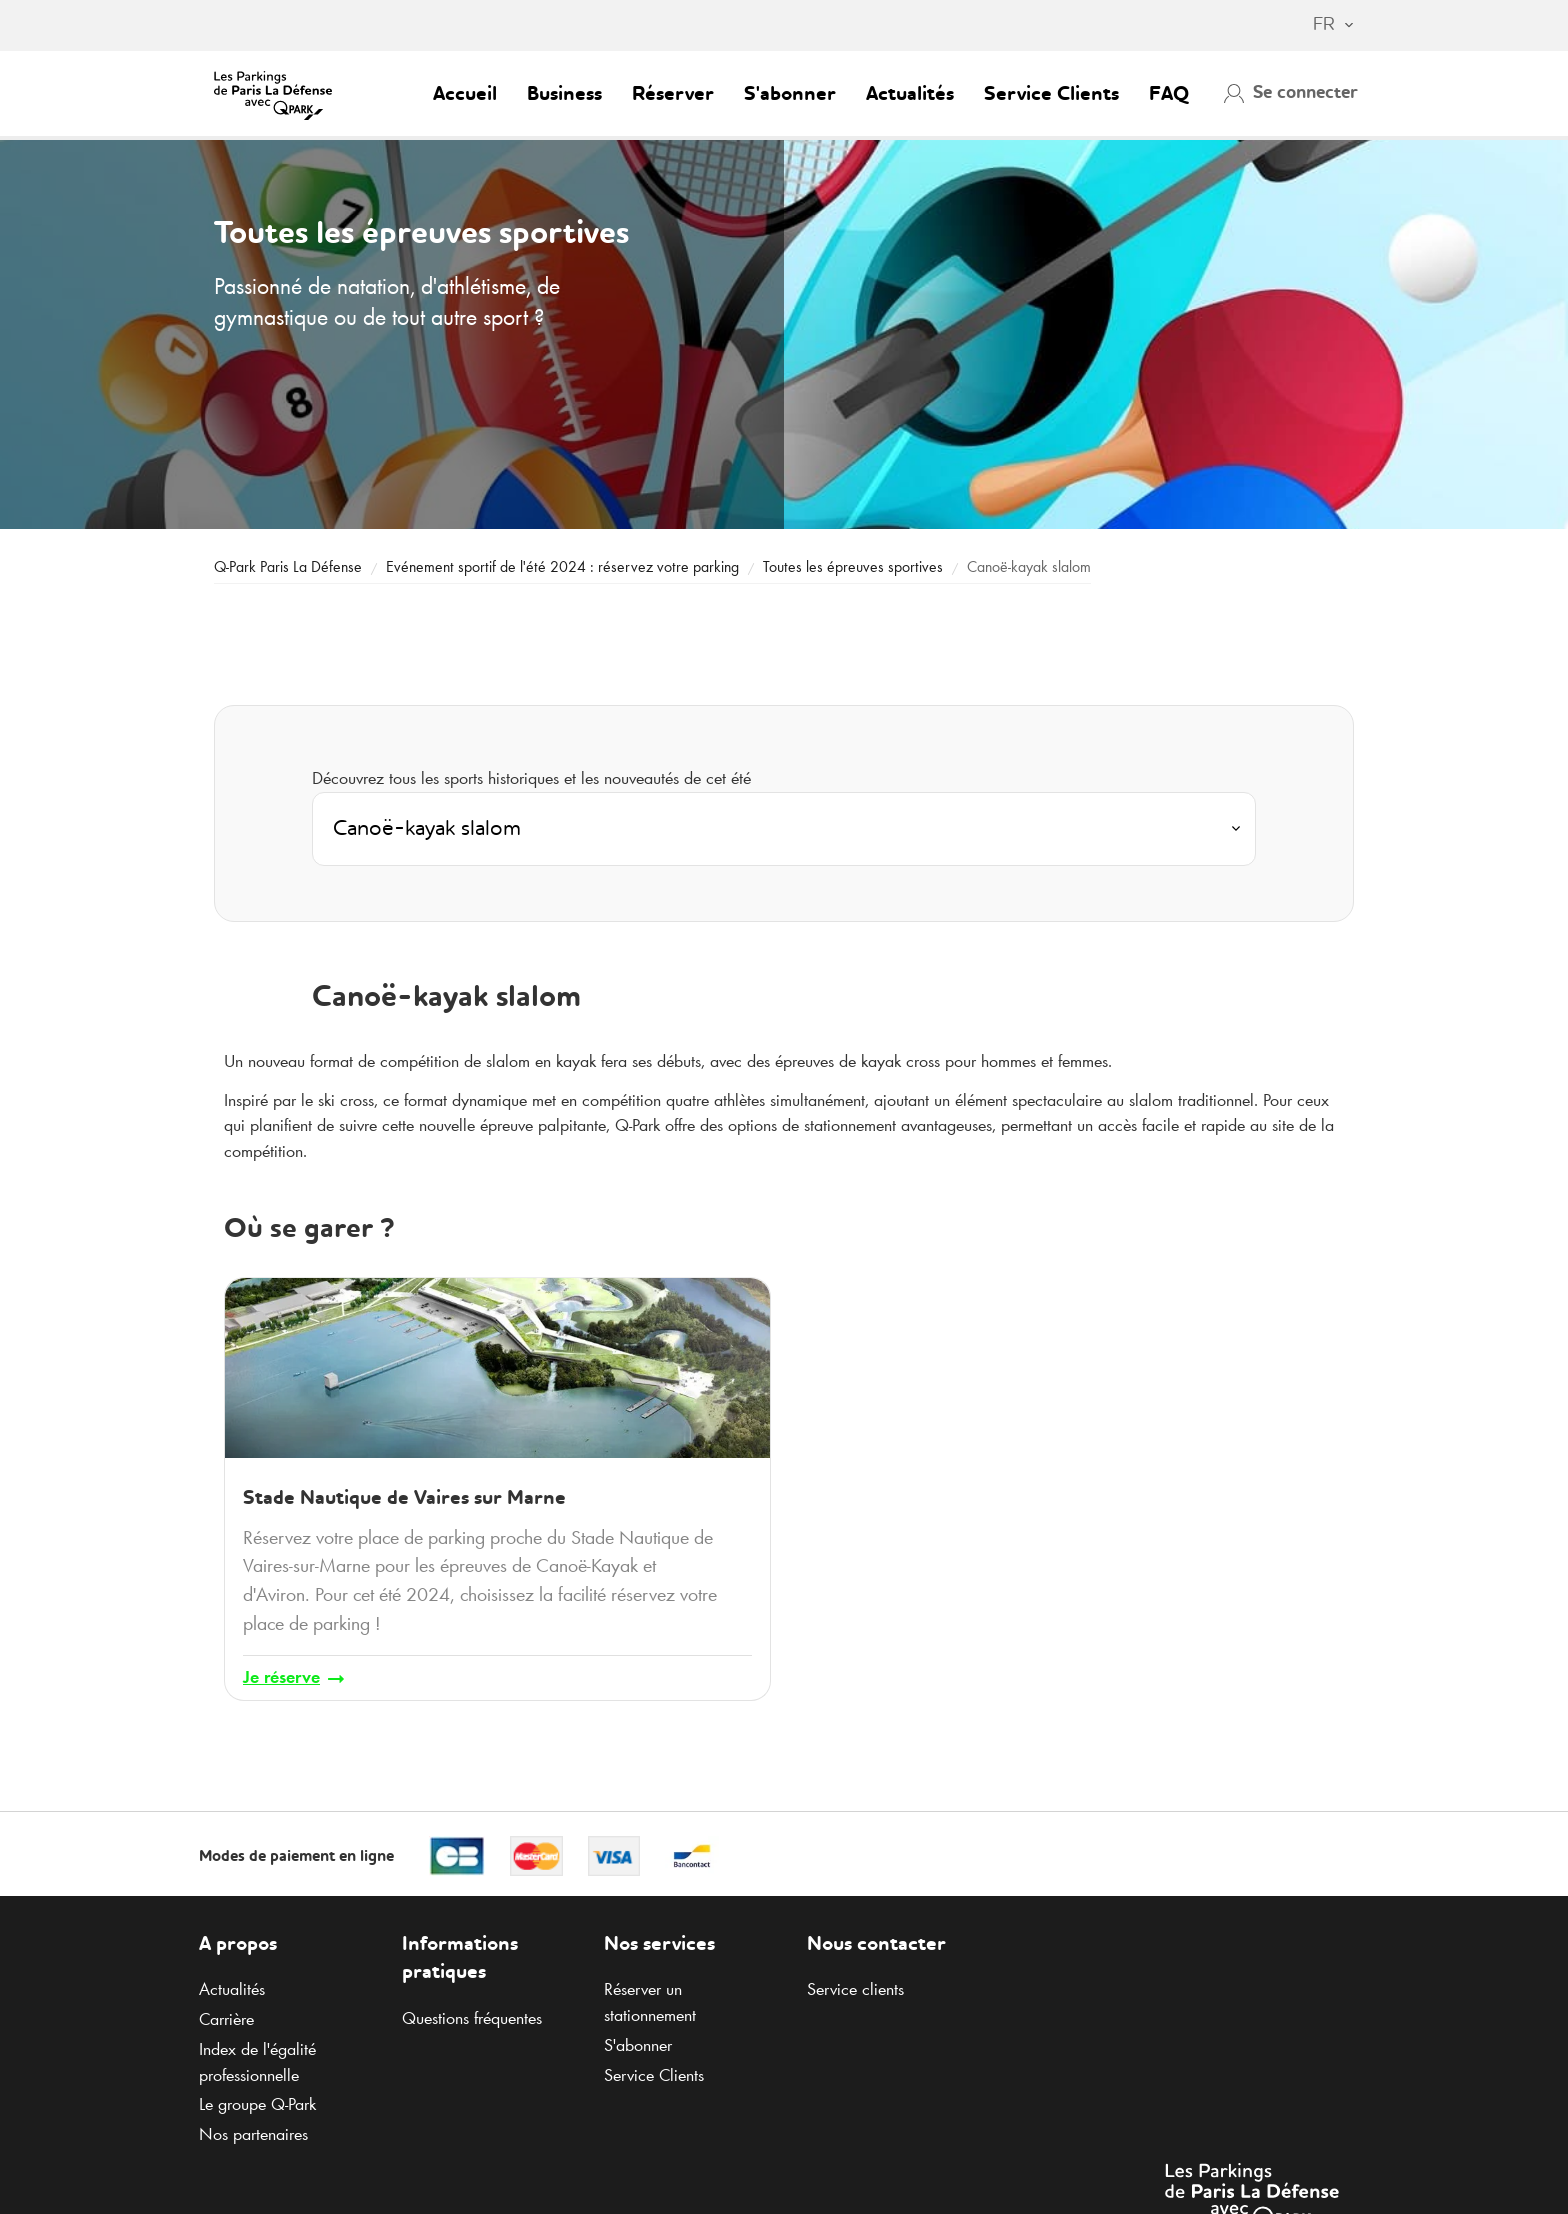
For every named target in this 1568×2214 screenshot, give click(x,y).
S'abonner (790, 95)
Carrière (226, 2019)
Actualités (910, 95)
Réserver (673, 95)
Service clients (855, 1989)
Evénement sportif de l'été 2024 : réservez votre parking (562, 566)
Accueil (465, 95)
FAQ (1169, 95)
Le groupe (257, 2104)
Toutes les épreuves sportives (855, 566)
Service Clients (1051, 95)
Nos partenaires (253, 2134)
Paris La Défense (288, 566)
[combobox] (1323, 26)
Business (564, 95)
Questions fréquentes (472, 2018)
